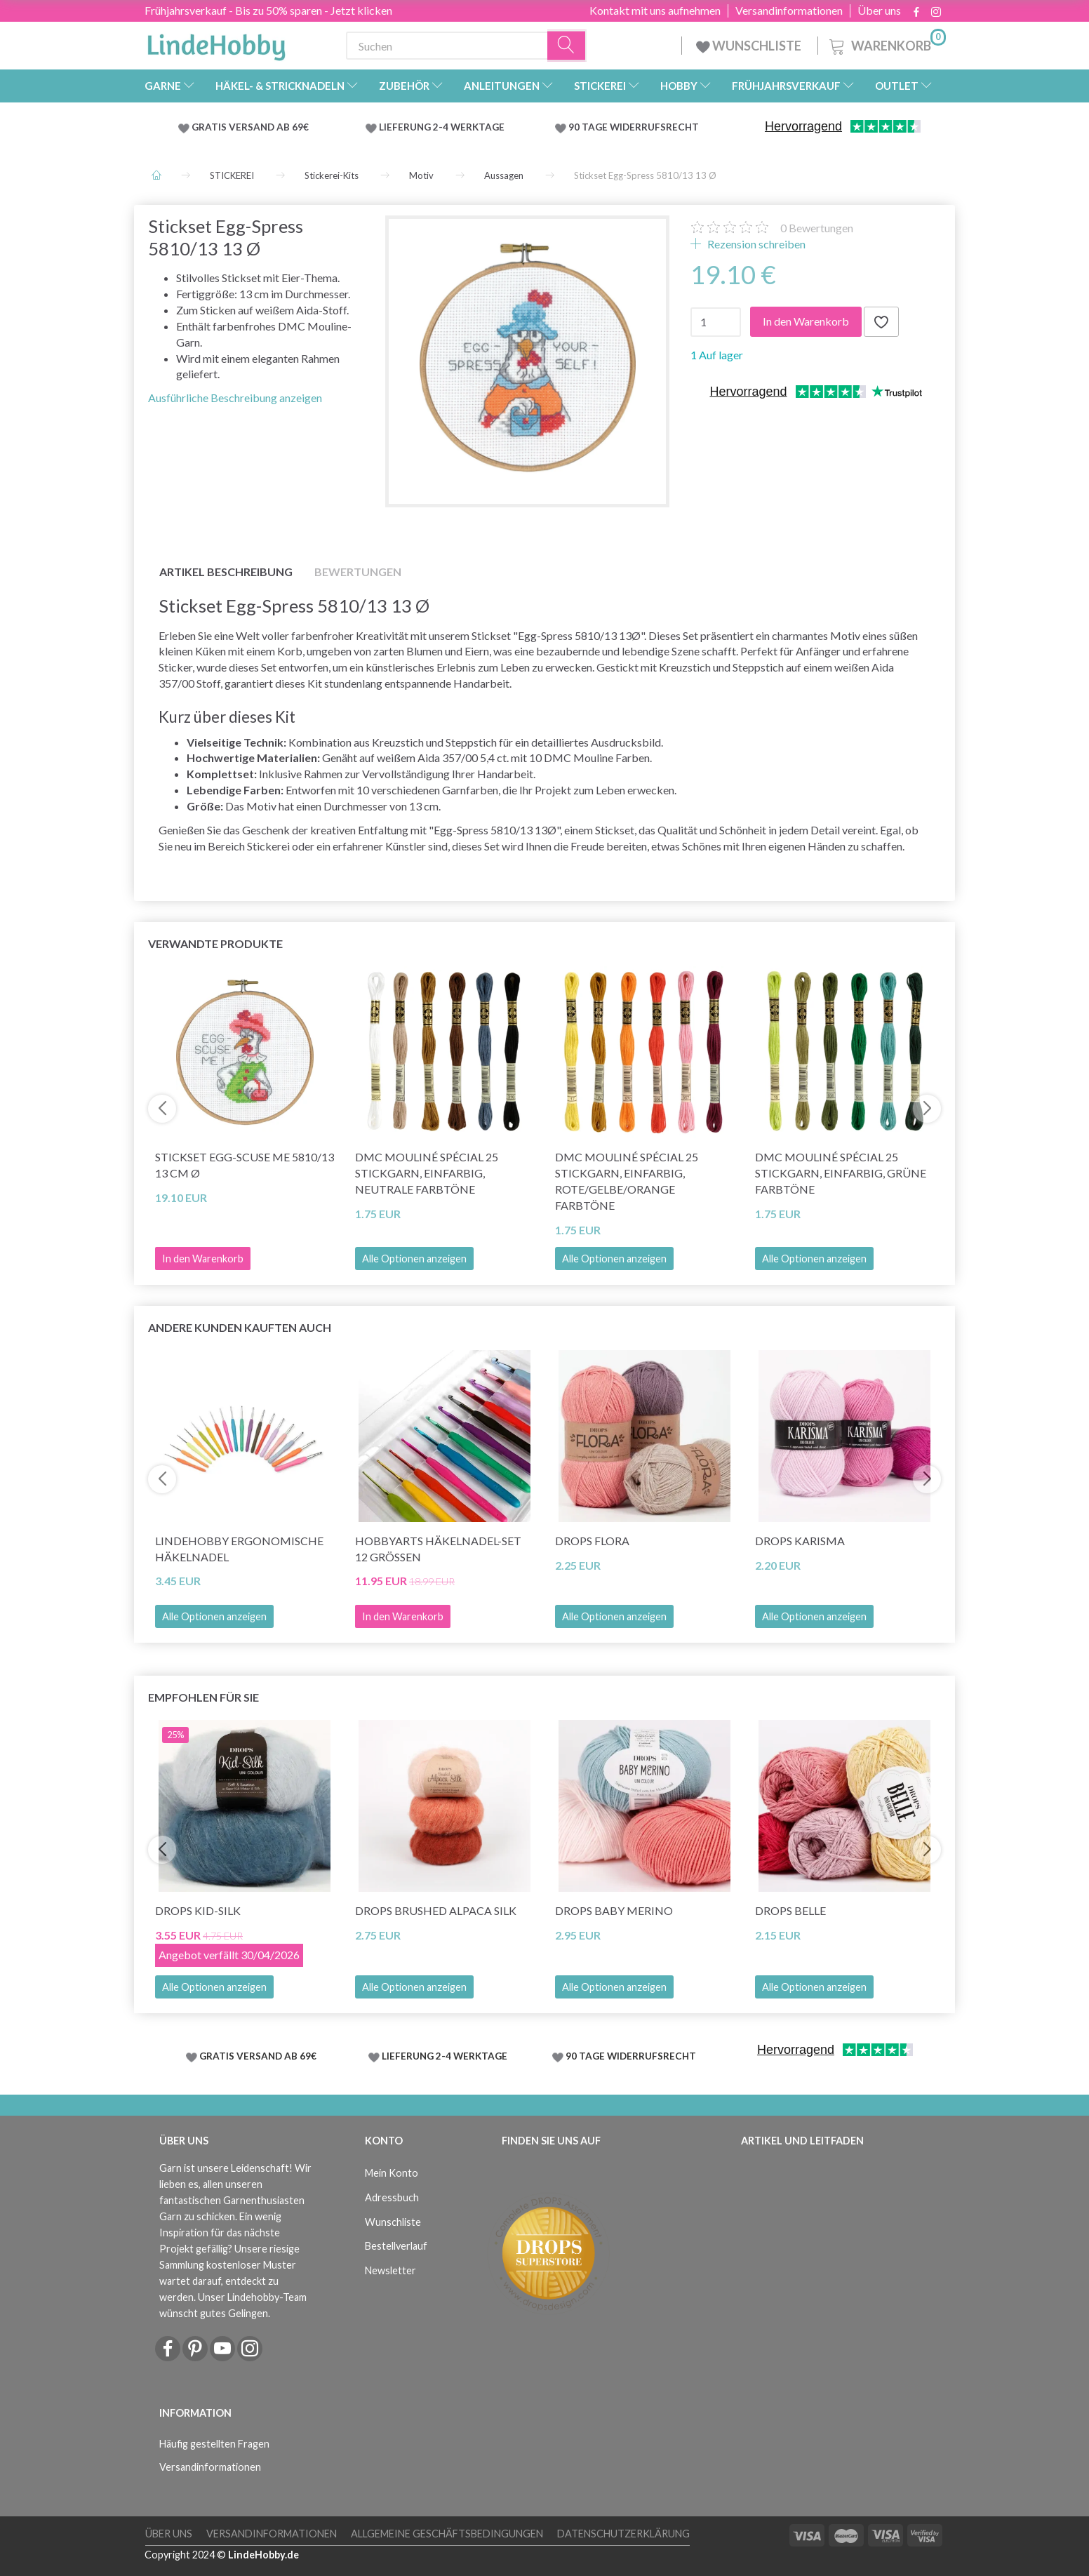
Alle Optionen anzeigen (414, 1258)
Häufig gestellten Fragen (214, 2444)
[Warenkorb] (886, 43)
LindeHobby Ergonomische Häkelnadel (239, 1548)
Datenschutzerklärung (623, 2534)
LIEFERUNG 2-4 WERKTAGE (442, 127)
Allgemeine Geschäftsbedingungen (447, 2534)
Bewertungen (816, 227)
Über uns (879, 10)
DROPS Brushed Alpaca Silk (435, 1910)
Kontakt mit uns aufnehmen (655, 10)
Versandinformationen (789, 10)
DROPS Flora (592, 1540)
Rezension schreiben (755, 244)
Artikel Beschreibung (226, 571)
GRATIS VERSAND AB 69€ (250, 127)
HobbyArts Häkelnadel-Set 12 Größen (438, 1548)
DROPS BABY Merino (614, 1910)
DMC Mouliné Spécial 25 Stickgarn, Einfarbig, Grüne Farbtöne (840, 1173)
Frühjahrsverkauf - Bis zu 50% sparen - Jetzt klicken (268, 10)
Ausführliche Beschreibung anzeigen (235, 397)
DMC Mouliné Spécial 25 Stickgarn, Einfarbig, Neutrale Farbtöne (426, 1173)
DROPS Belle (790, 1910)
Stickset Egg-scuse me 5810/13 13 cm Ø (244, 1165)
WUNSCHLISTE (749, 45)
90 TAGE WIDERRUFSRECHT (633, 127)
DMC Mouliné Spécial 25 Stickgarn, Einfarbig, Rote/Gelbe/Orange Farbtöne (626, 1181)
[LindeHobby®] (216, 42)
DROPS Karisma (800, 1540)
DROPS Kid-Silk (198, 1910)
